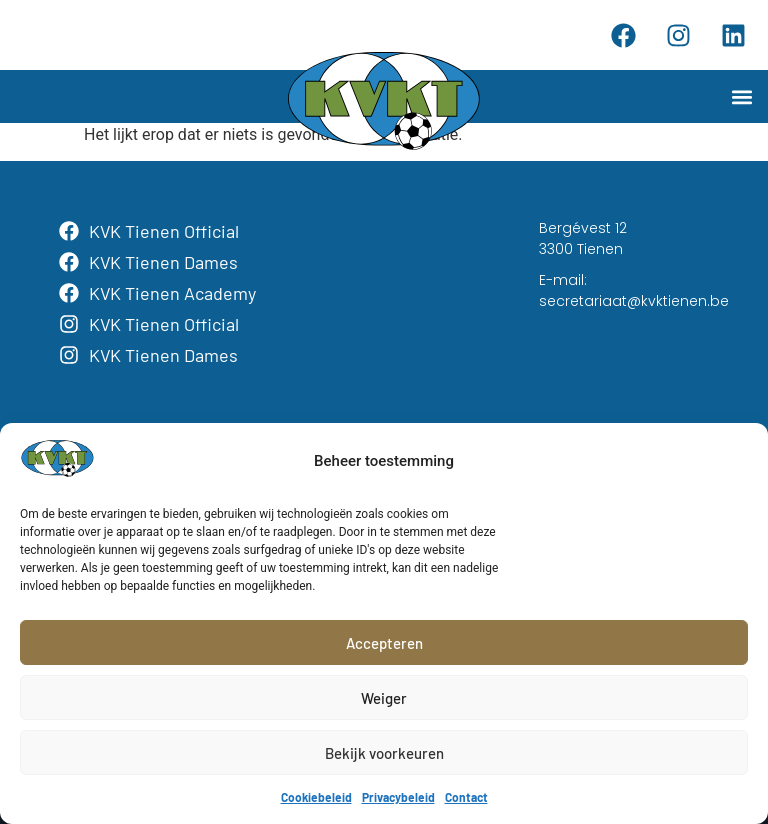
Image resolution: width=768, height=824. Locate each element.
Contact (466, 797)
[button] (741, 96)
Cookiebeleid (316, 797)
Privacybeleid (398, 797)
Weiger (384, 698)
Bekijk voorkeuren (384, 753)
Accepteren (384, 643)
